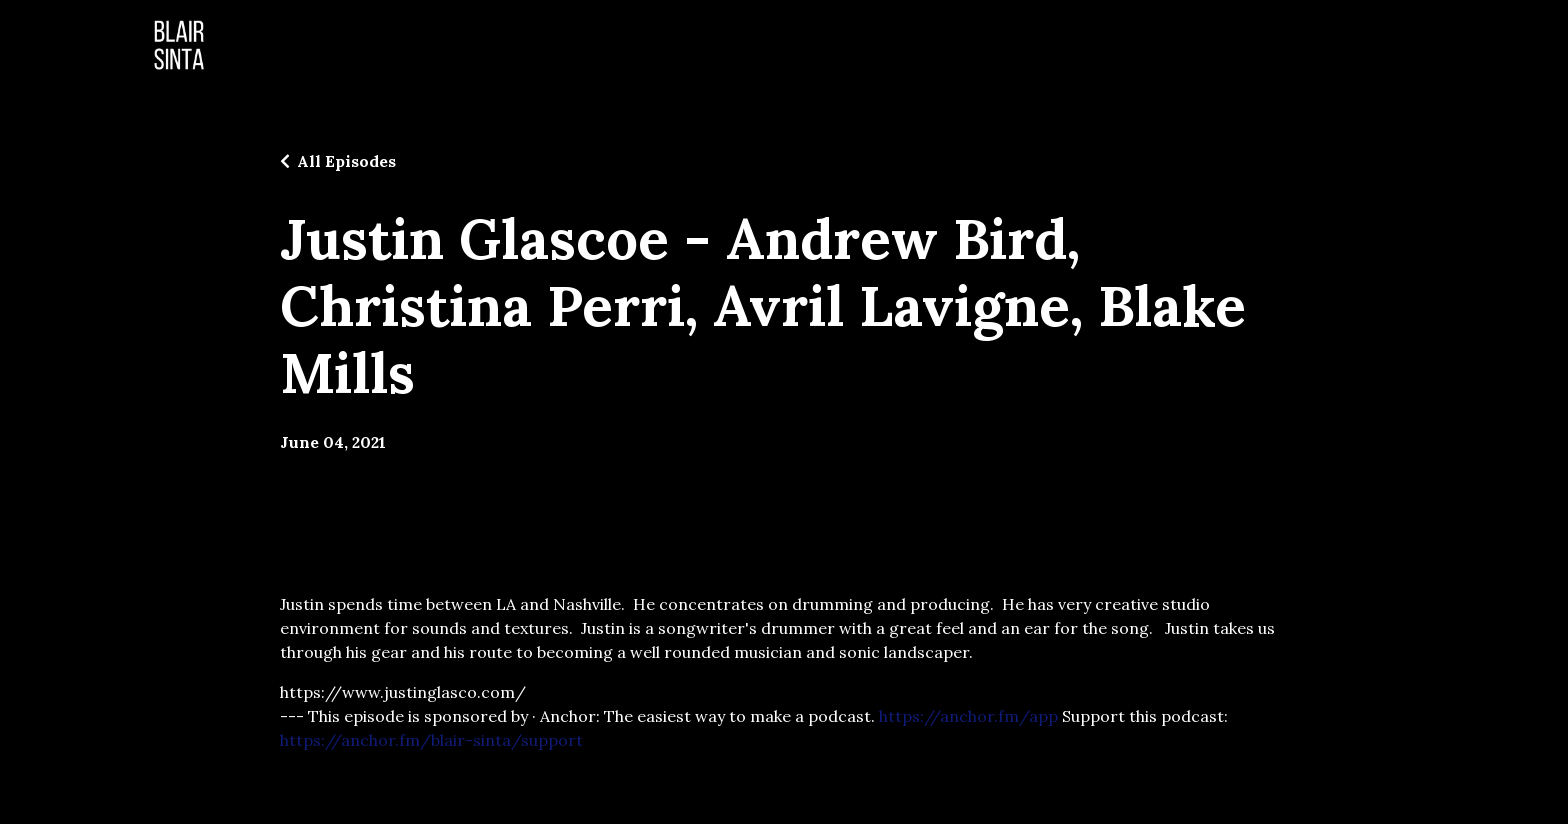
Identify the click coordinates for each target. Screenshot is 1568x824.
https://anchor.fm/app (968, 716)
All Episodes (346, 161)
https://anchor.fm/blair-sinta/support (431, 740)
